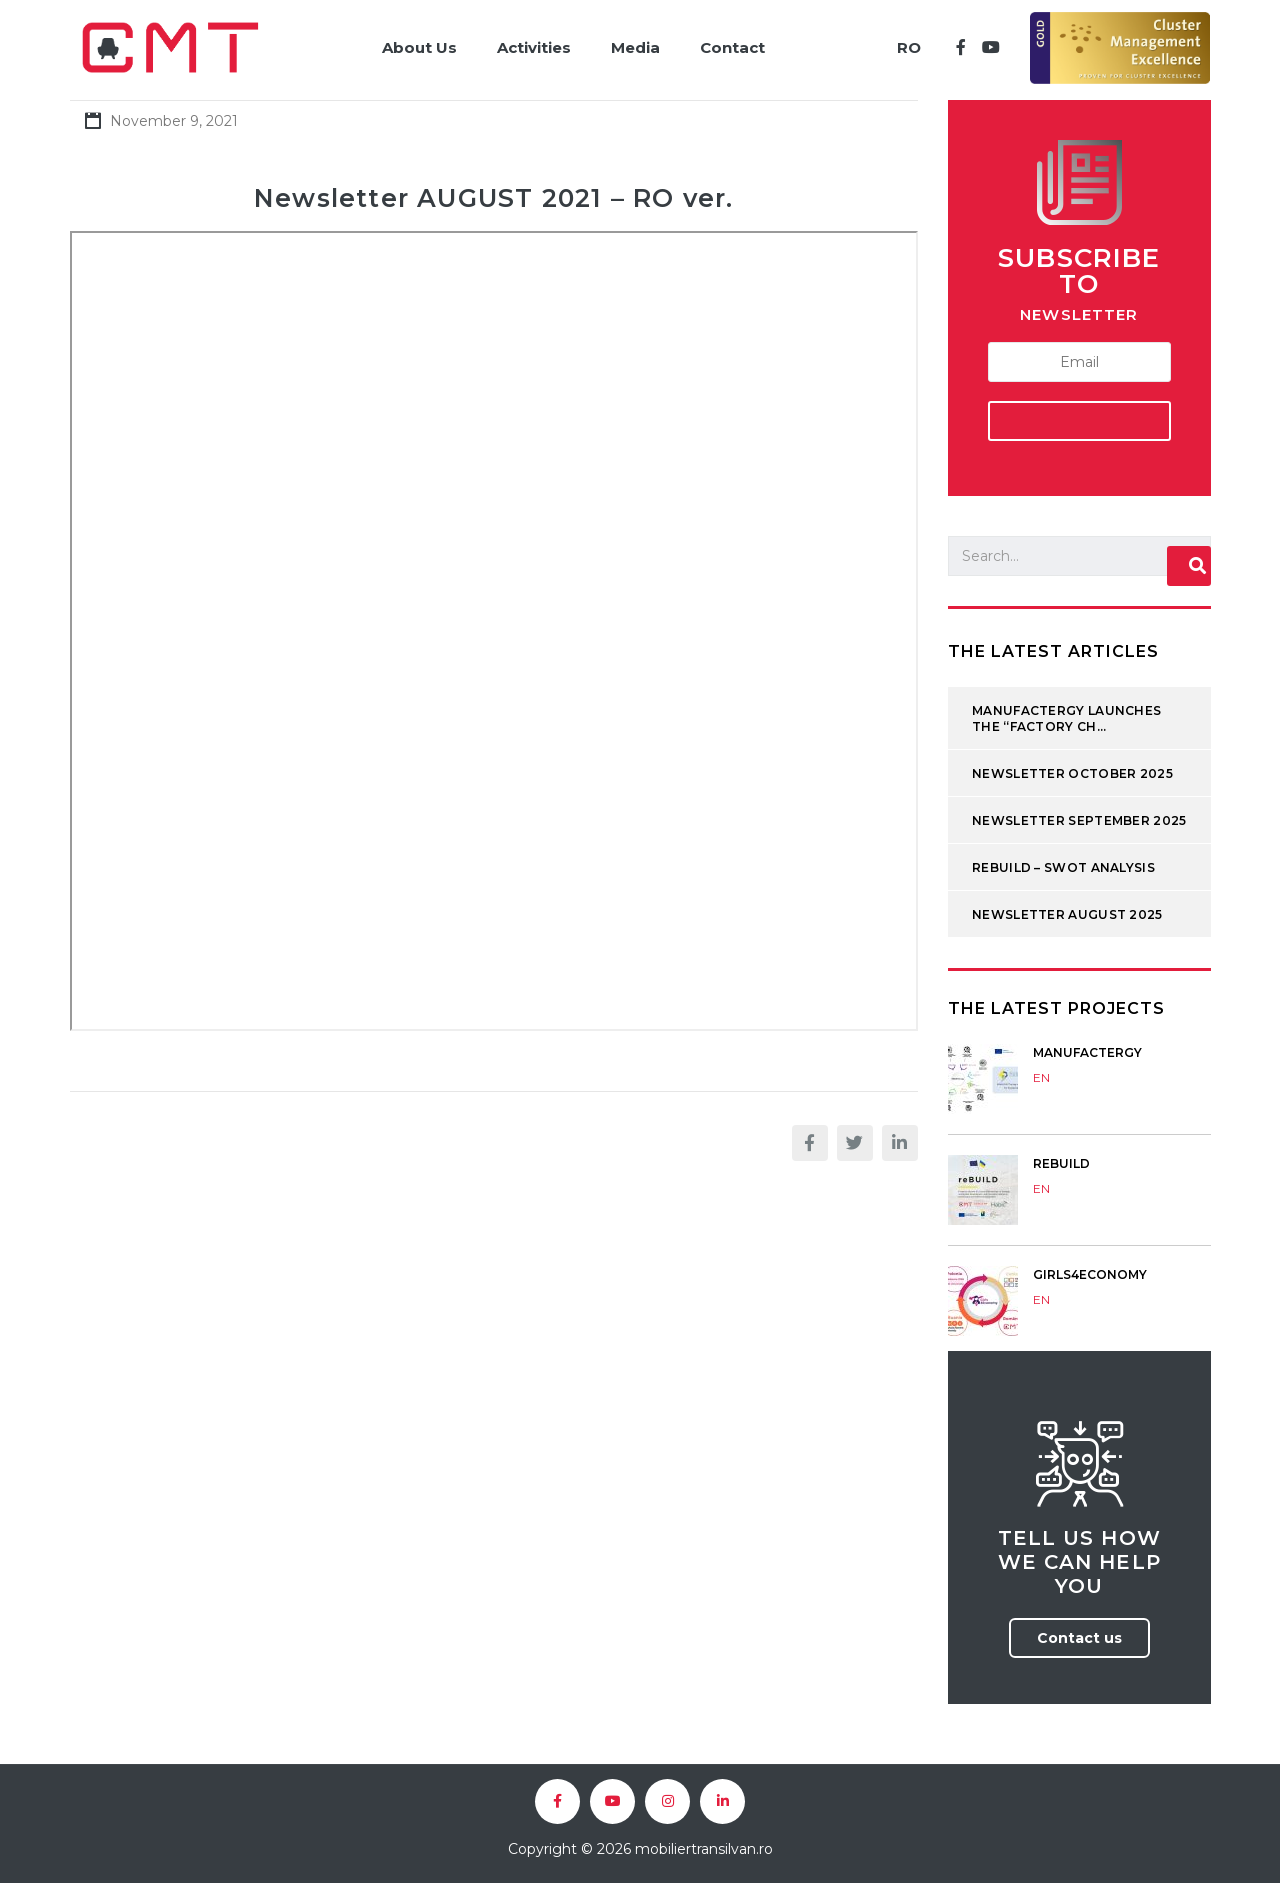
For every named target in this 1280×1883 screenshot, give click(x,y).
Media (635, 47)
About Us (419, 47)
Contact (732, 47)
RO (909, 47)
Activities (534, 47)
